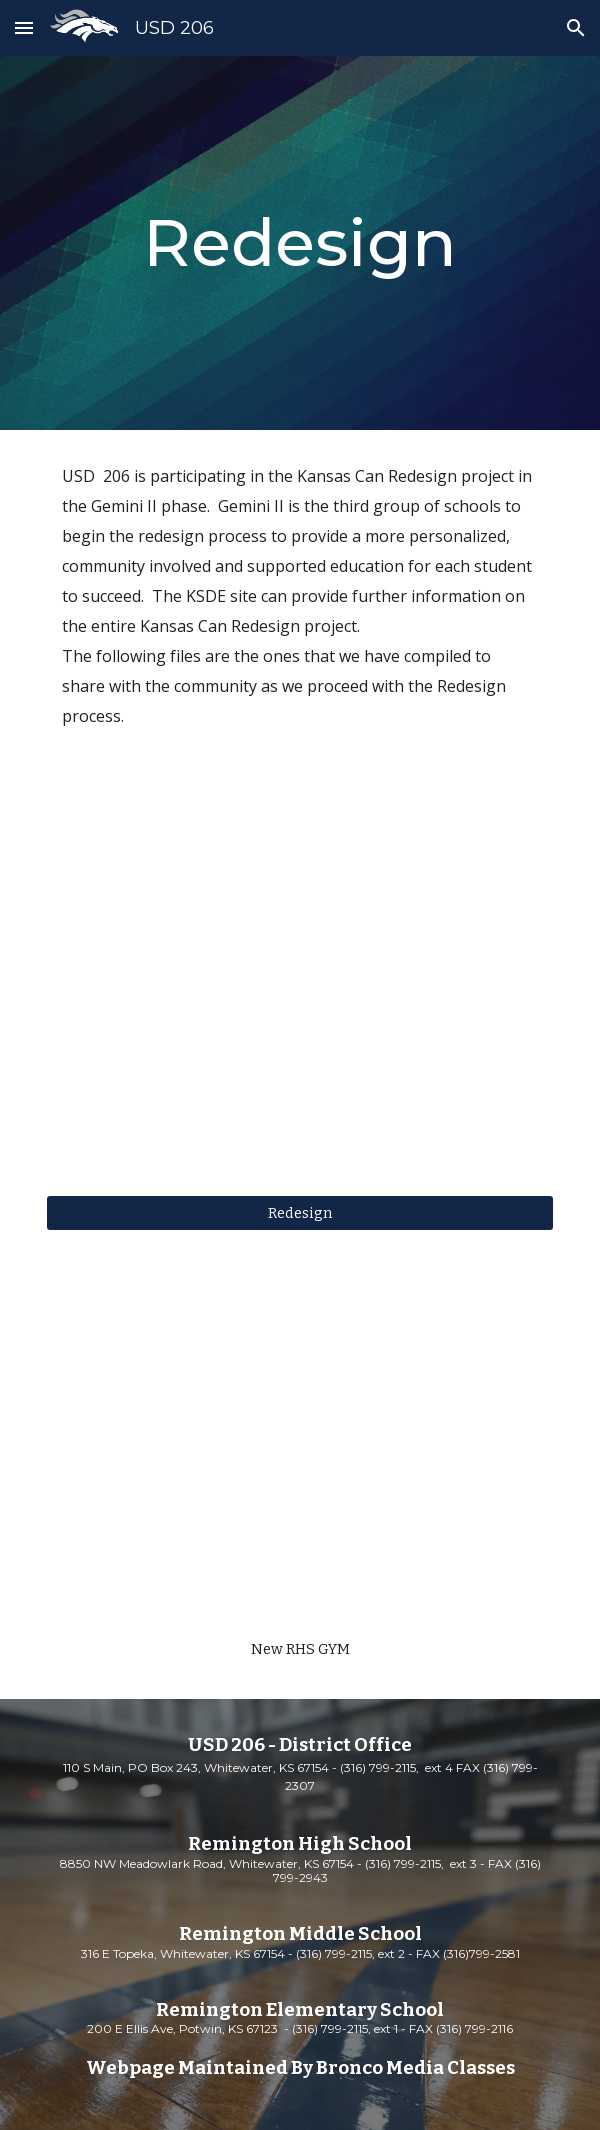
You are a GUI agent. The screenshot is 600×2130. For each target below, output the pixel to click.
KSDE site (221, 596)
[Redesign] (299, 1213)
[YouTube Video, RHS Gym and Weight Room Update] (299, 1451)
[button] (24, 27)
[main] (299, 242)
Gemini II (124, 506)
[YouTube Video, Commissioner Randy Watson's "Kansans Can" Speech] (299, 998)
